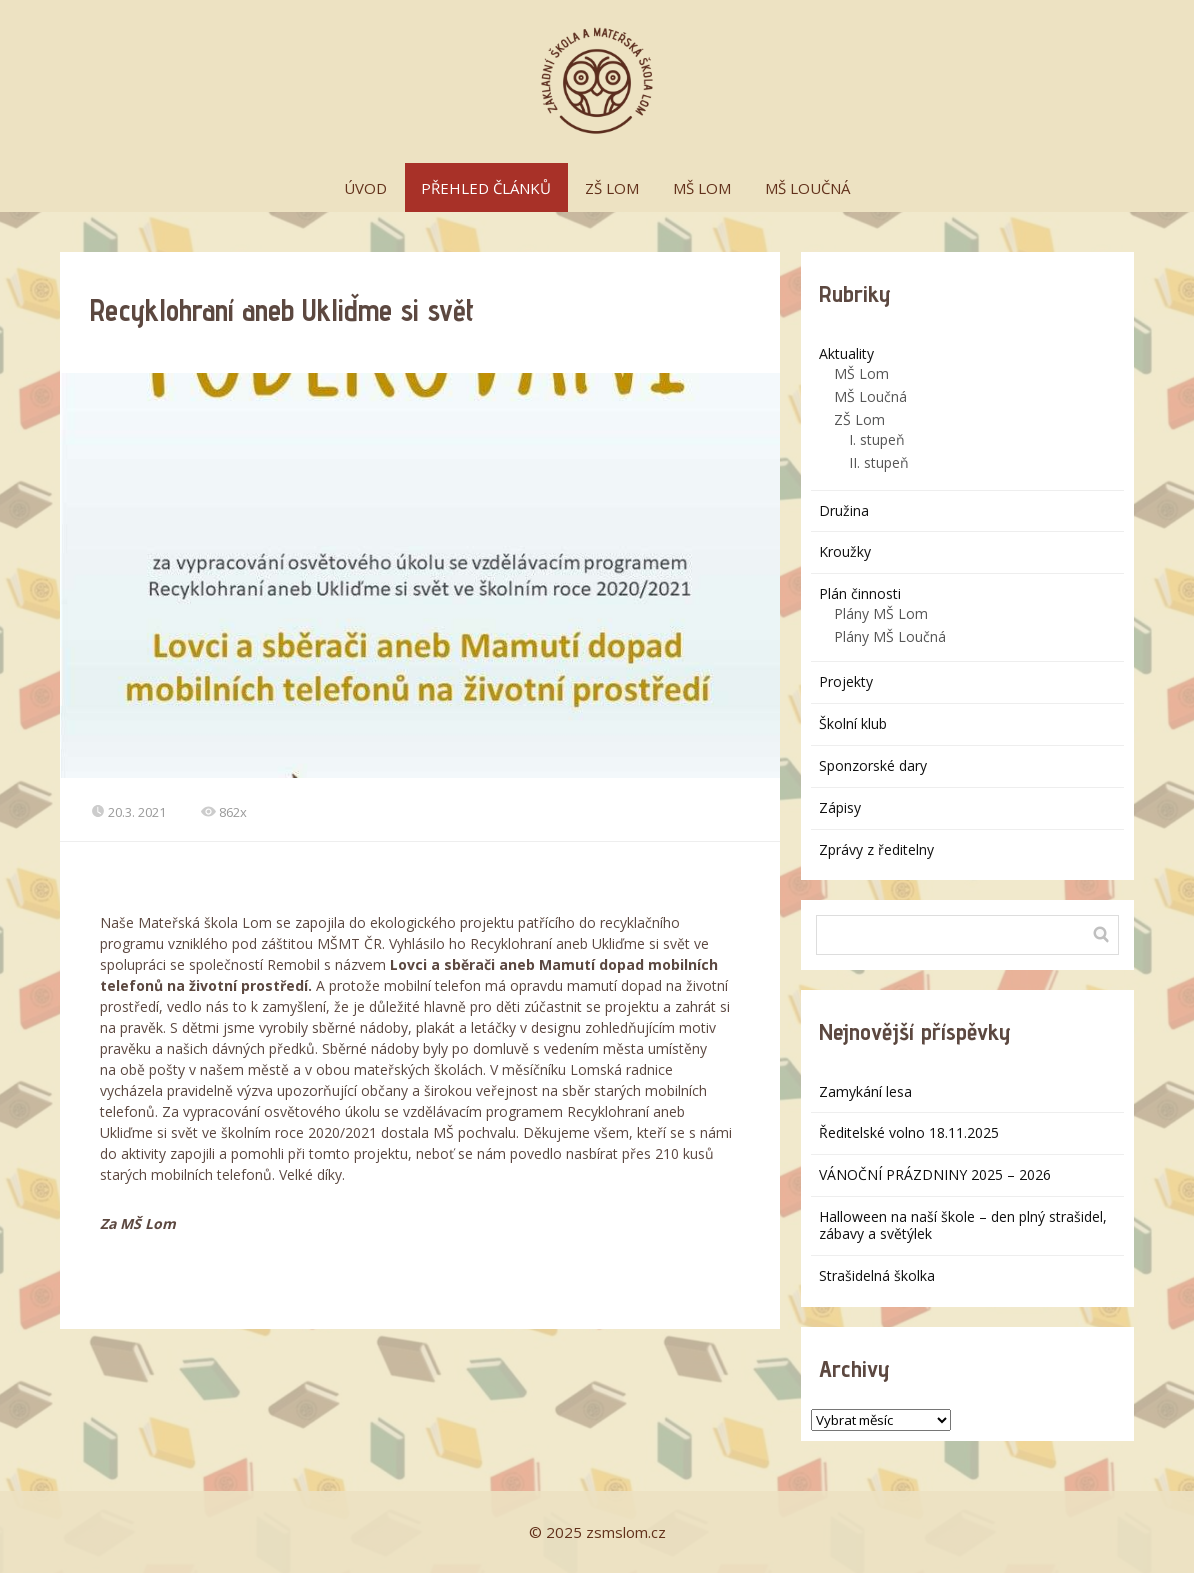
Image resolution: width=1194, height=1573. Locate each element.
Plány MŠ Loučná (890, 636)
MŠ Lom (861, 373)
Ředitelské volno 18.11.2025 (909, 1132)
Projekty (846, 681)
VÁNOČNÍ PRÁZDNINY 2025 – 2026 (935, 1174)
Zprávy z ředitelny (876, 849)
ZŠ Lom (859, 419)
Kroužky (845, 551)
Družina (844, 510)
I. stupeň (877, 439)
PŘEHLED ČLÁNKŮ (486, 188)
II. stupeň (879, 462)
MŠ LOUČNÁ (807, 188)
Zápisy (840, 807)
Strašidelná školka (877, 1275)
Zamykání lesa (865, 1091)
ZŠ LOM (612, 188)
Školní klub (853, 723)
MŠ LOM (702, 188)
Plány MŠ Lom (881, 613)
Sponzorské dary (873, 765)
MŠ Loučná (870, 396)
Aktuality (846, 353)
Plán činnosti (860, 593)
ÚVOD (365, 188)
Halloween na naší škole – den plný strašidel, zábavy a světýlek (963, 1225)
